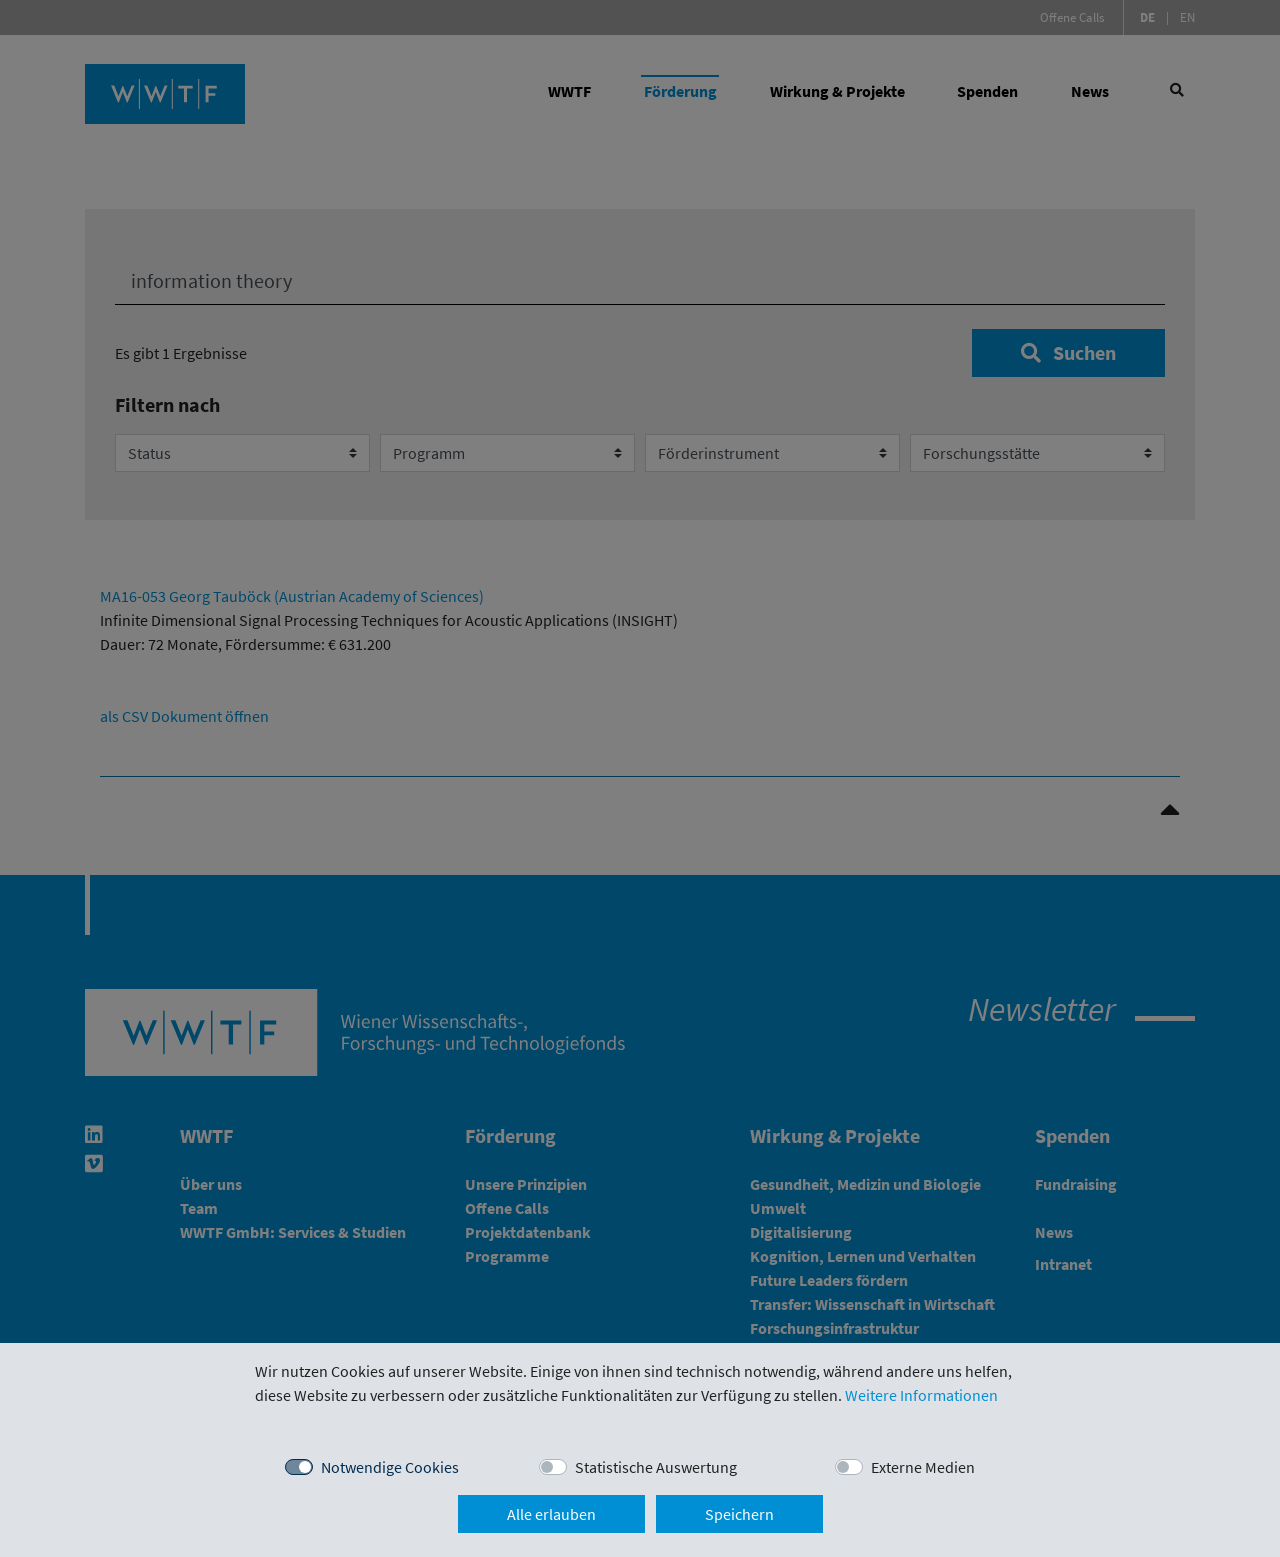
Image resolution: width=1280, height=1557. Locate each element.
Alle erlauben (551, 1514)
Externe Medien (923, 1467)
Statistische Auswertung (656, 1467)
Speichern (739, 1514)
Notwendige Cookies (390, 1467)
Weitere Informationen (921, 1395)
